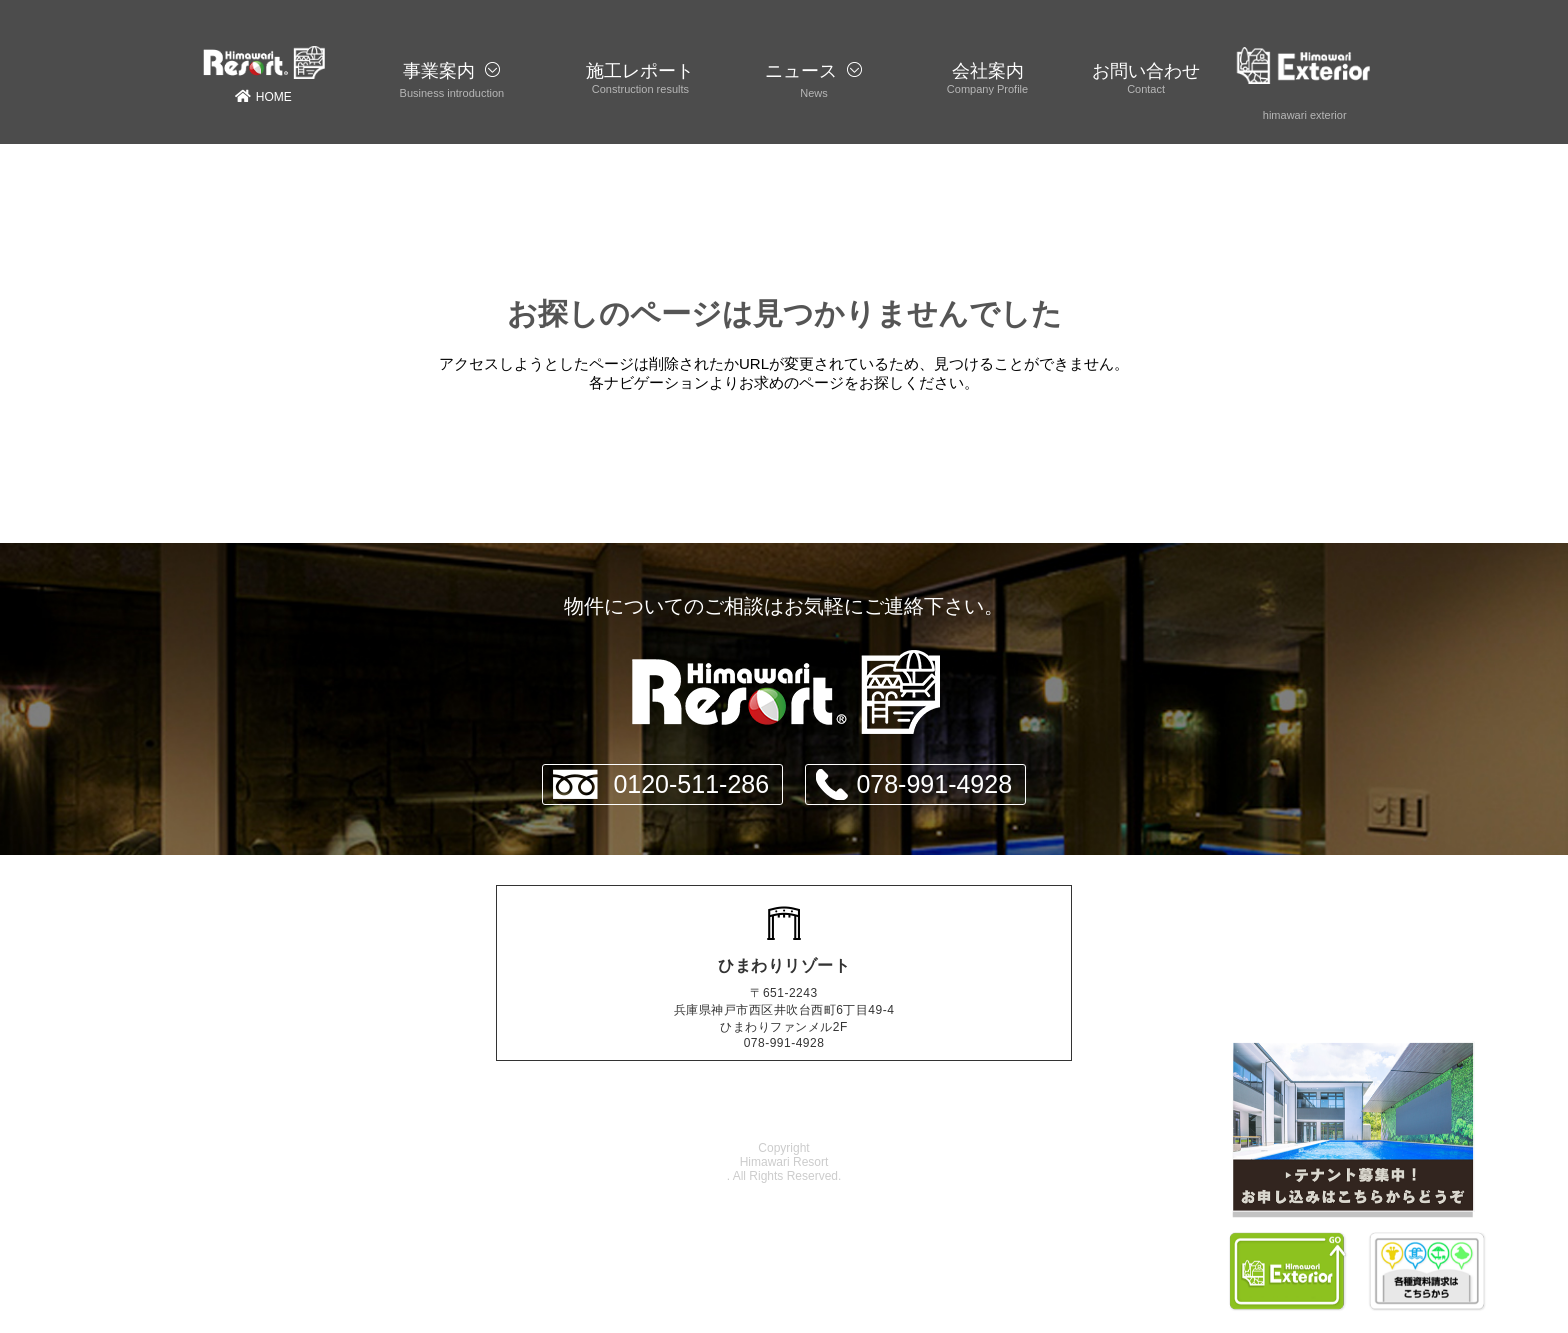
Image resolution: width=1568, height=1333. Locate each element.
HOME (263, 75)
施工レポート (640, 71)
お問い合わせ (1146, 71)
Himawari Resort (784, 1162)
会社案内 (988, 71)
